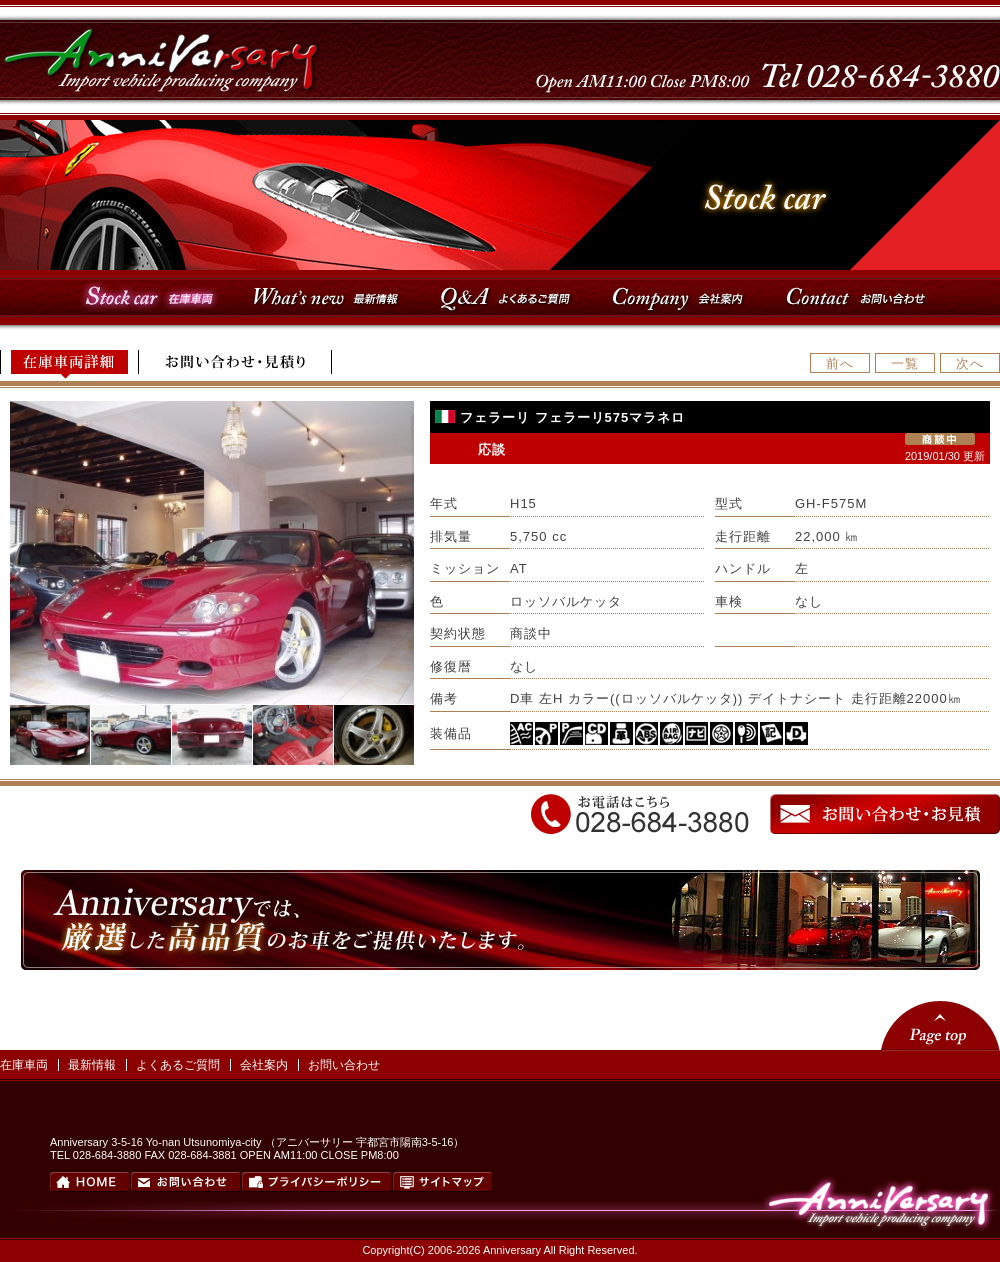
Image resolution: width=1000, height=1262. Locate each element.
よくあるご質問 (178, 1065)
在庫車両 (24, 1065)
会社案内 (264, 1065)
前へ (840, 363)
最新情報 (92, 1065)
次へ (970, 363)
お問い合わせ (344, 1065)
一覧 (905, 363)
